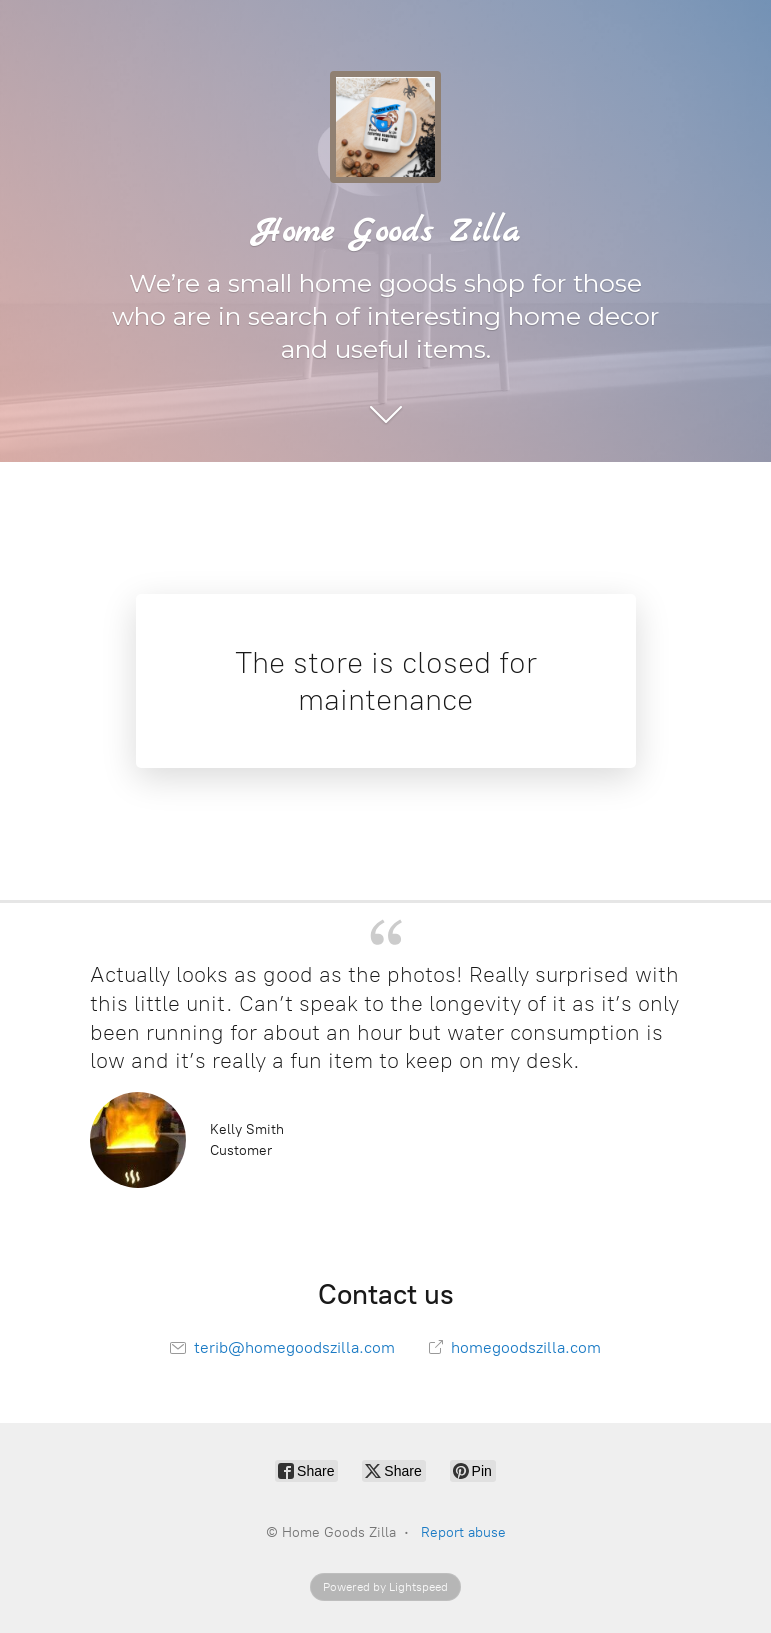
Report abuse (463, 1532)
